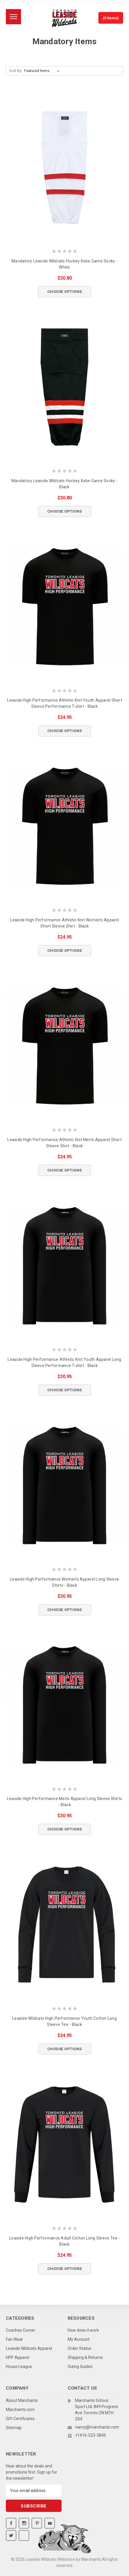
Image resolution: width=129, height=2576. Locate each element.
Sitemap (14, 2427)
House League (19, 2366)
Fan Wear (14, 2339)
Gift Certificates (20, 2418)
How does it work (83, 2330)
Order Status (79, 2348)
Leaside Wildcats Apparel (29, 2348)
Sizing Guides (80, 2366)
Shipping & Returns (85, 2357)
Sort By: (15, 70)
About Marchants (22, 2400)
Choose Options (64, 291)
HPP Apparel (17, 2357)
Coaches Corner (20, 2330)
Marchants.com (20, 2409)
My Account (79, 2339)
